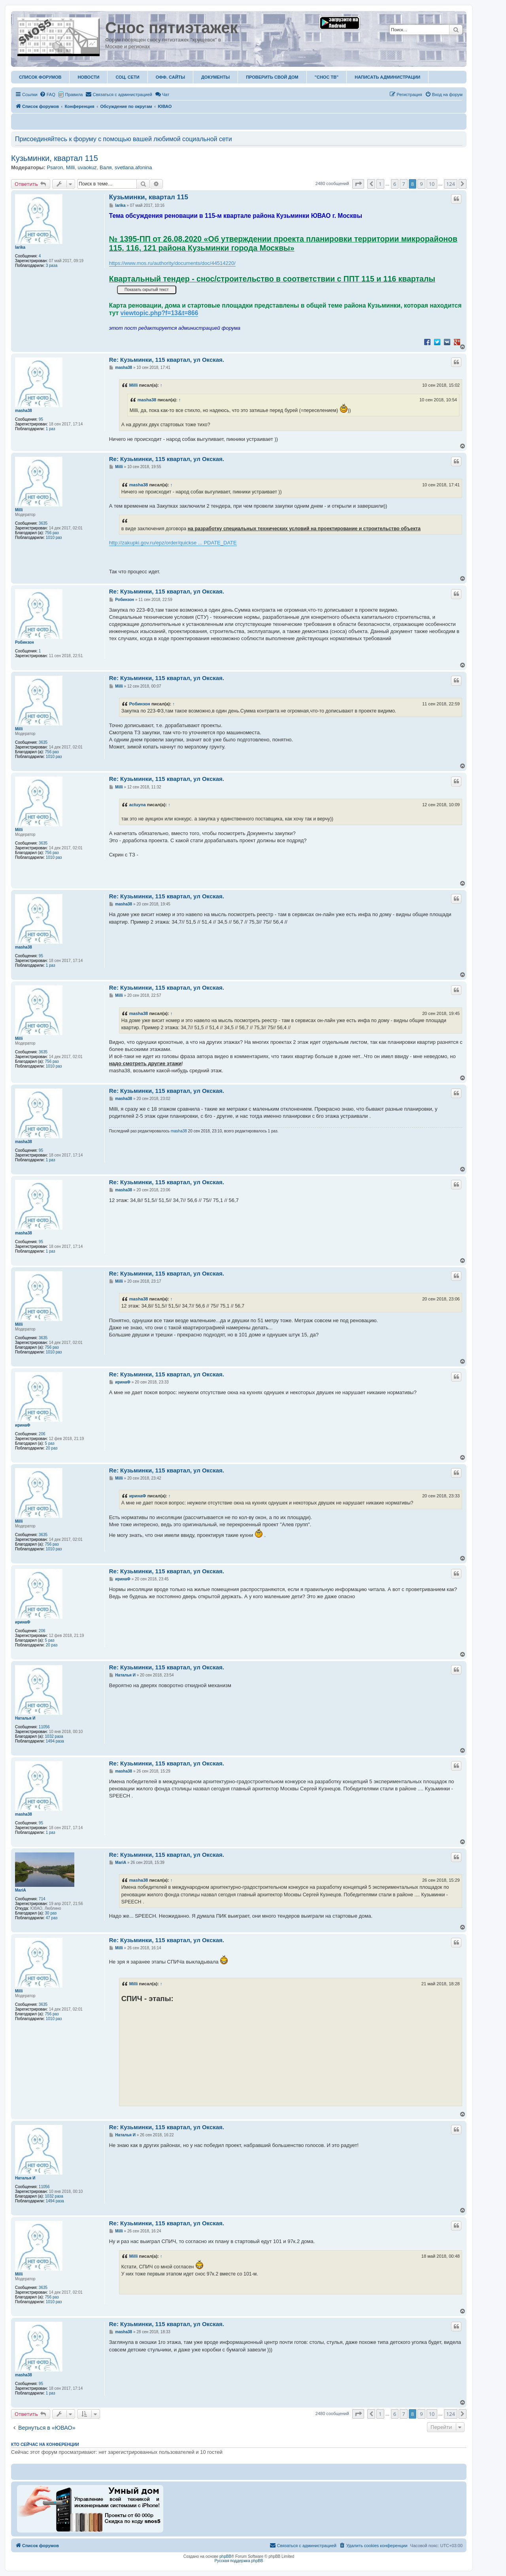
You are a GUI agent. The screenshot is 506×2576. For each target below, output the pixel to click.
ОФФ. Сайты (170, 77)
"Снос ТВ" (327, 77)
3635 (43, 523)
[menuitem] (47, 94)
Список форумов (40, 77)
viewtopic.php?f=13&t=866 (159, 313)
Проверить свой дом (272, 77)
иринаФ (22, 1425)
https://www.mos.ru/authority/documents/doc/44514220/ (172, 263)
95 (41, 419)
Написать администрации (387, 77)
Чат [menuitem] (162, 94)
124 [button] (450, 183)
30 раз (51, 1913)
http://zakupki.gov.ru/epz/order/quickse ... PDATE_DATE (173, 543)
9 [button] (421, 183)
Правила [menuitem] (74, 94)
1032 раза (54, 1736)
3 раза (52, 265)
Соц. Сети (127, 77)
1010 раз (54, 537)
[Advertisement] (313, 2508)
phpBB (225, 2556)
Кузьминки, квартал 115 (54, 158)
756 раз (52, 533)
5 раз (50, 1443)
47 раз (52, 1918)
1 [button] (380, 183)
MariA (20, 1890)
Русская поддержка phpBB (238, 2561)
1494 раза (55, 1741)
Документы (215, 77)
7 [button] (403, 183)
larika (20, 247)
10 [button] (432, 183)
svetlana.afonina (133, 167)
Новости (88, 77)
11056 (44, 1727)
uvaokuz (86, 167)
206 (42, 1434)
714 (42, 1899)
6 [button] (394, 183)
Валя (106, 167)
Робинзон (24, 642)
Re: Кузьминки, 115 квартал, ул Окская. (166, 359)
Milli (70, 167)
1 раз (50, 429)
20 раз (52, 1448)
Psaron (55, 167)
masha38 (23, 410)
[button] (358, 184)
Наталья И (25, 1718)
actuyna (137, 804)
